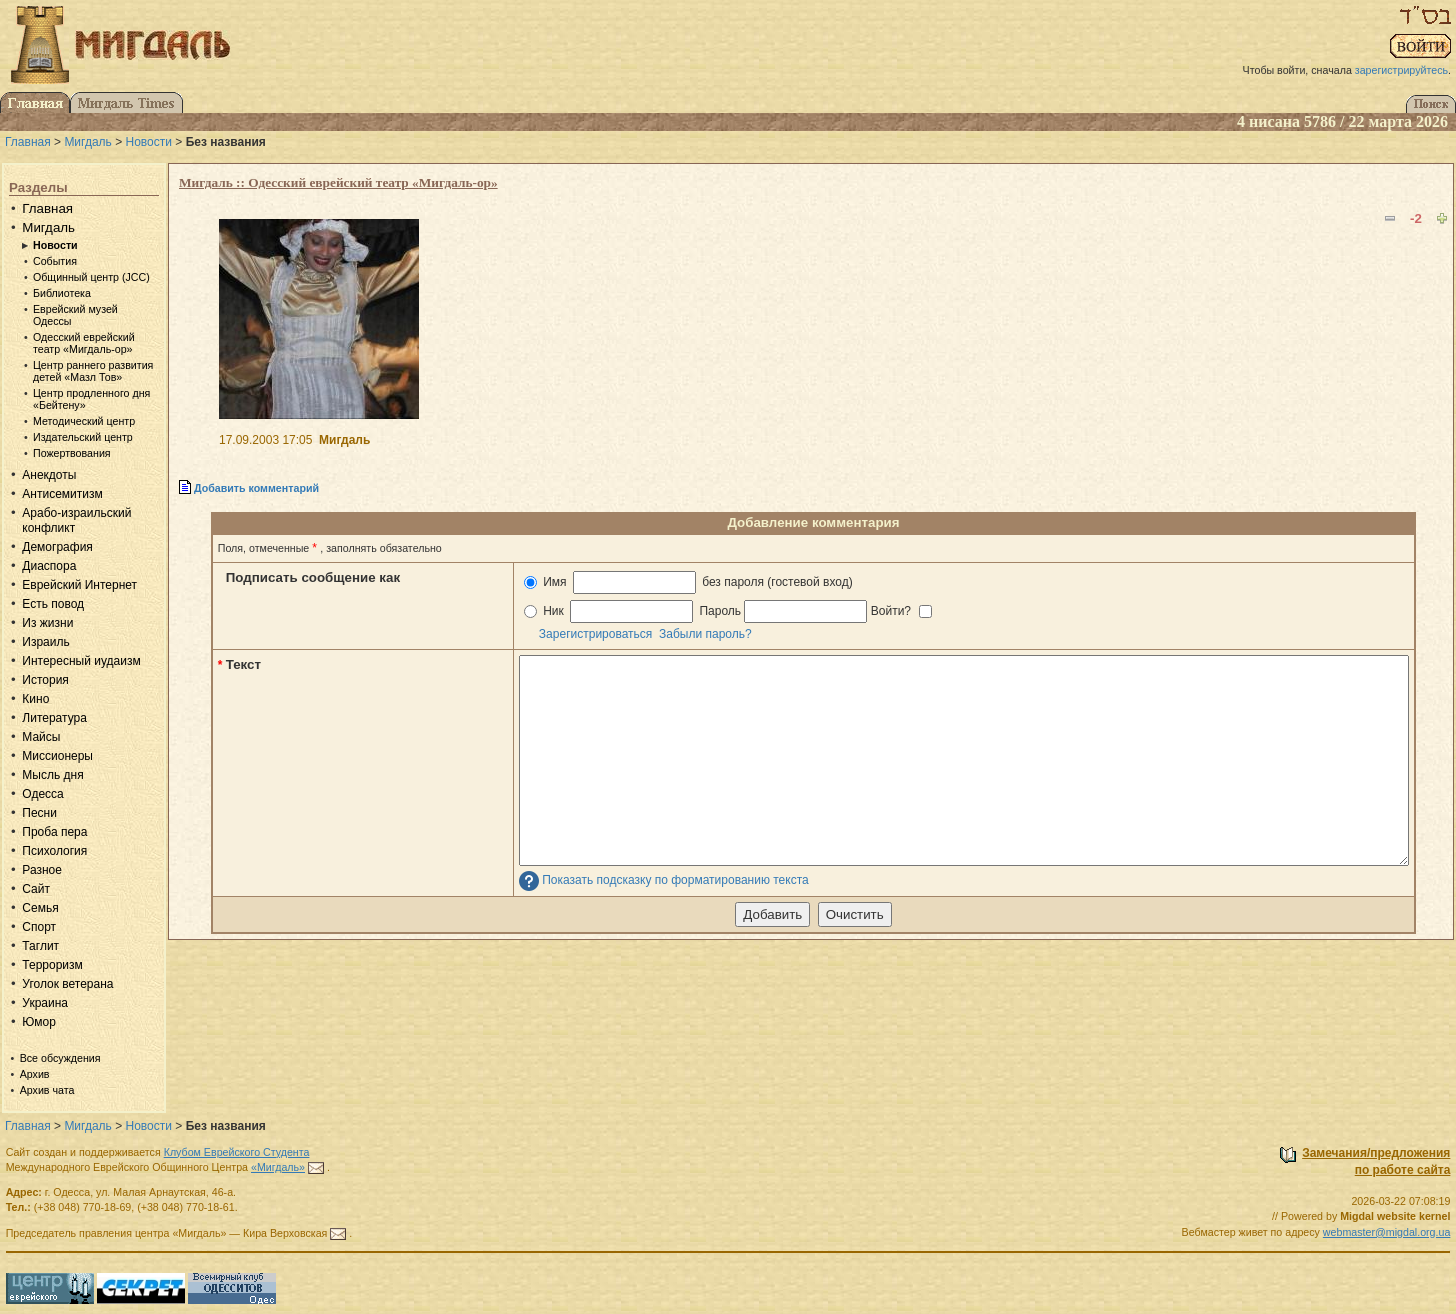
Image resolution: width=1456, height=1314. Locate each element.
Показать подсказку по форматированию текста (675, 881)
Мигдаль (87, 142)
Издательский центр (83, 437)
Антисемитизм (62, 494)
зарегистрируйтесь (1401, 70)
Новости (149, 142)
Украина (45, 1003)
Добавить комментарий (256, 488)
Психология (54, 851)
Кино (35, 699)
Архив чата (47, 1090)
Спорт (39, 927)
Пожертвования (72, 453)
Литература (54, 718)
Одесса (42, 794)
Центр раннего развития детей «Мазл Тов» (93, 371)
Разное (42, 870)
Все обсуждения (60, 1058)
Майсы (41, 737)
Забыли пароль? (705, 634)
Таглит (40, 946)
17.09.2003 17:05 (265, 440)
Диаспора (49, 566)
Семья (40, 908)
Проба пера (54, 832)
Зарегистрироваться (595, 634)
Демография (57, 547)
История (45, 680)
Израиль (45, 642)
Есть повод (53, 604)
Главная (28, 142)
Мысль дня (52, 775)
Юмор (39, 1022)
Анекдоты (49, 475)
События (55, 261)
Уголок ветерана (67, 984)
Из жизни (47, 623)
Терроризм (52, 965)
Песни (39, 813)
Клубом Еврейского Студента (237, 1152)
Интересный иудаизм (81, 661)
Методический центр (84, 421)
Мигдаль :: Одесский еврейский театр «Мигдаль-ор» (338, 182)
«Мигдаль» (278, 1167)
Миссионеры (57, 756)
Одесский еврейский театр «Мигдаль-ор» (84, 343)
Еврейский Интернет (79, 585)
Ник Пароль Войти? (728, 611)
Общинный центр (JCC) (91, 277)
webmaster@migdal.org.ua (1387, 1232)
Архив (35, 1074)
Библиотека (62, 293)
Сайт (36, 889)
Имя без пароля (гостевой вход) (688, 582)
